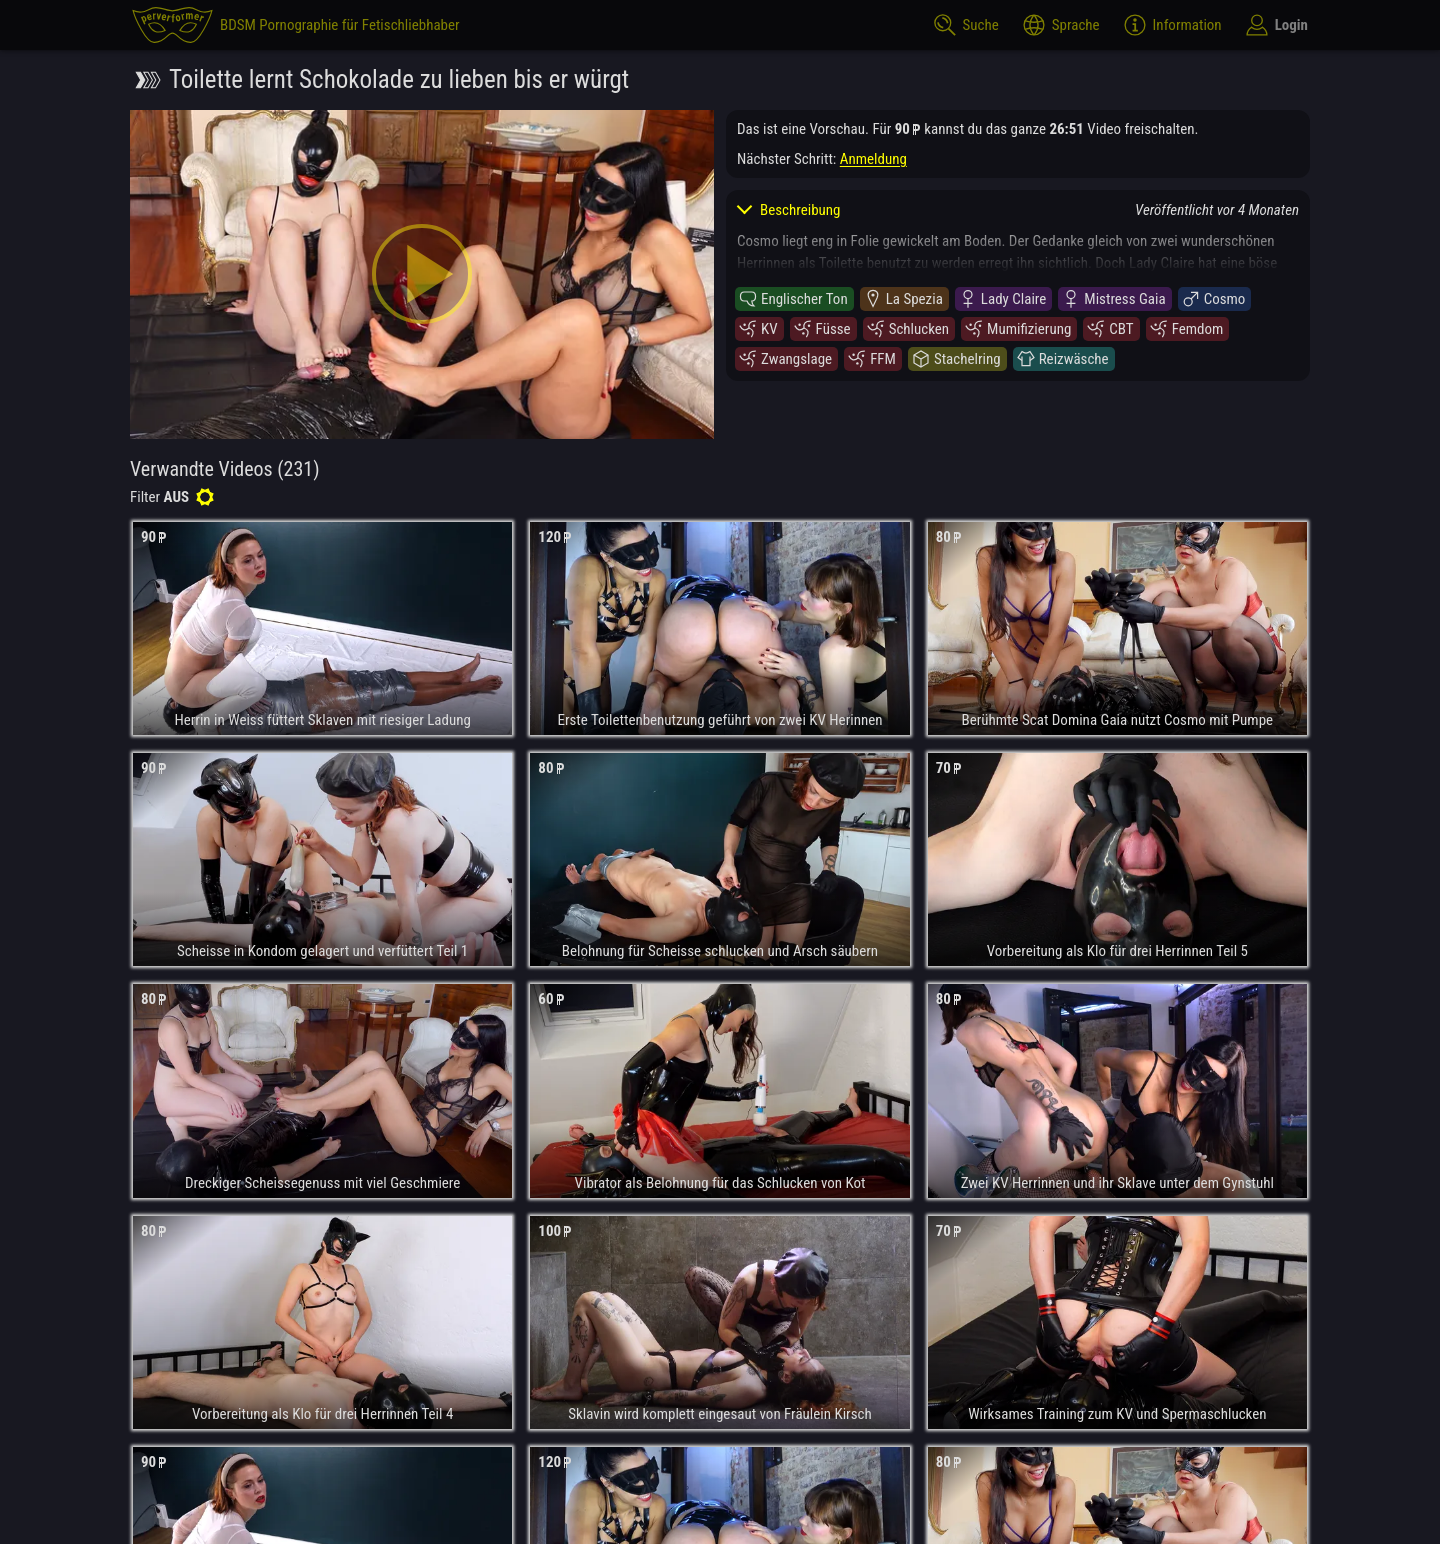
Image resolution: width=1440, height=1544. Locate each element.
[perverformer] (296, 25)
